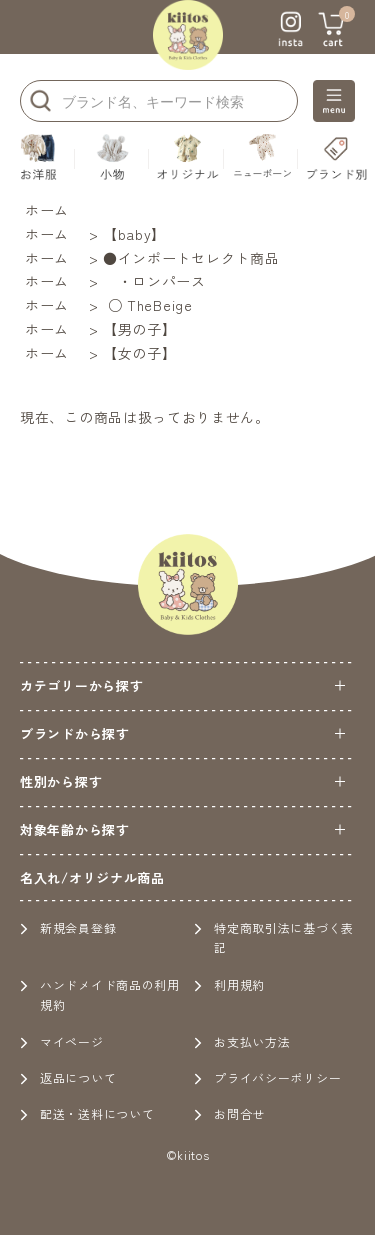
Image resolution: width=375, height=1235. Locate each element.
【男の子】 (140, 329)
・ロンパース (154, 281)
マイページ (62, 1041)
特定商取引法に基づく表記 (274, 937)
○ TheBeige (148, 305)
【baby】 (134, 234)
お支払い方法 (242, 1041)
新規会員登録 (68, 927)
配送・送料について (87, 1113)
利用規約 (229, 984)
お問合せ (229, 1113)
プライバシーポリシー (267, 1077)
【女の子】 (140, 353)
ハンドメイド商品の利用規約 (100, 994)
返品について (68, 1077)
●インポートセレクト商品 (191, 258)
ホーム (47, 210)
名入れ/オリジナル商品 (92, 877)
